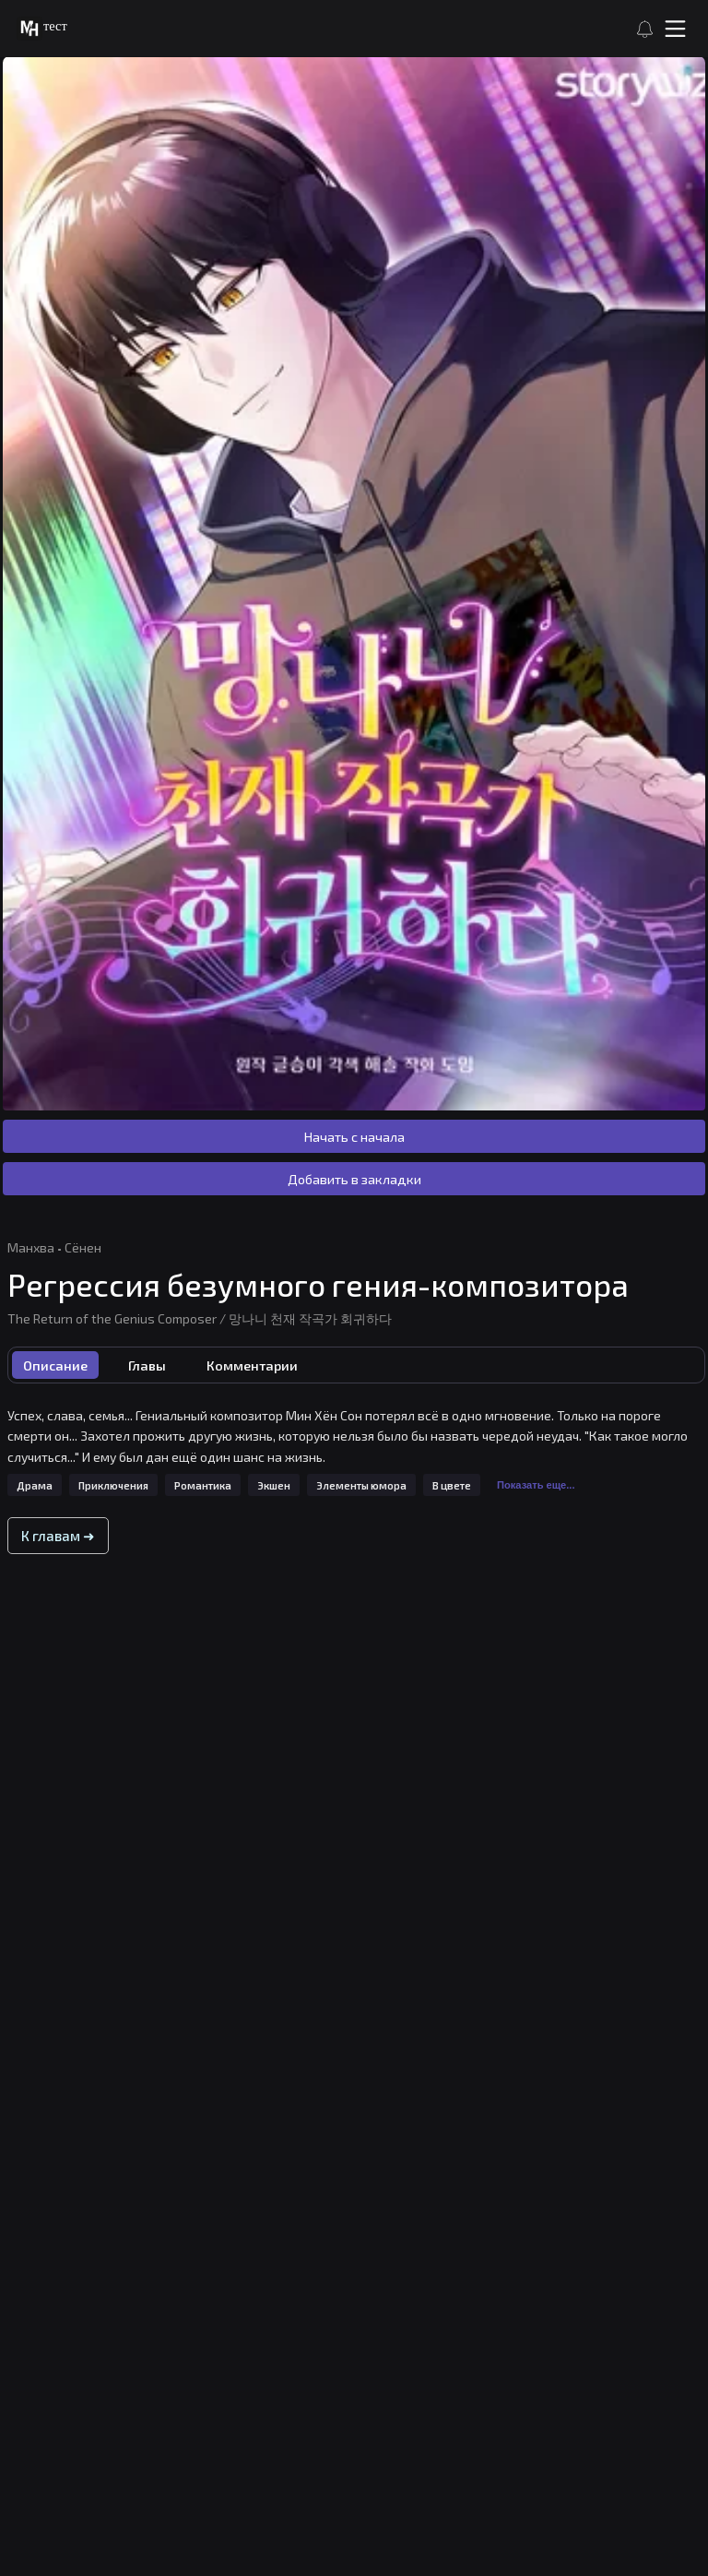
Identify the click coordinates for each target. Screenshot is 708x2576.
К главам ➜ (58, 1535)
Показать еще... (536, 1484)
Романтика (202, 1485)
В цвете (451, 1485)
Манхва (30, 1247)
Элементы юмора (361, 1485)
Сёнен (83, 1247)
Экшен (273, 1485)
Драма (35, 1485)
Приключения (113, 1485)
